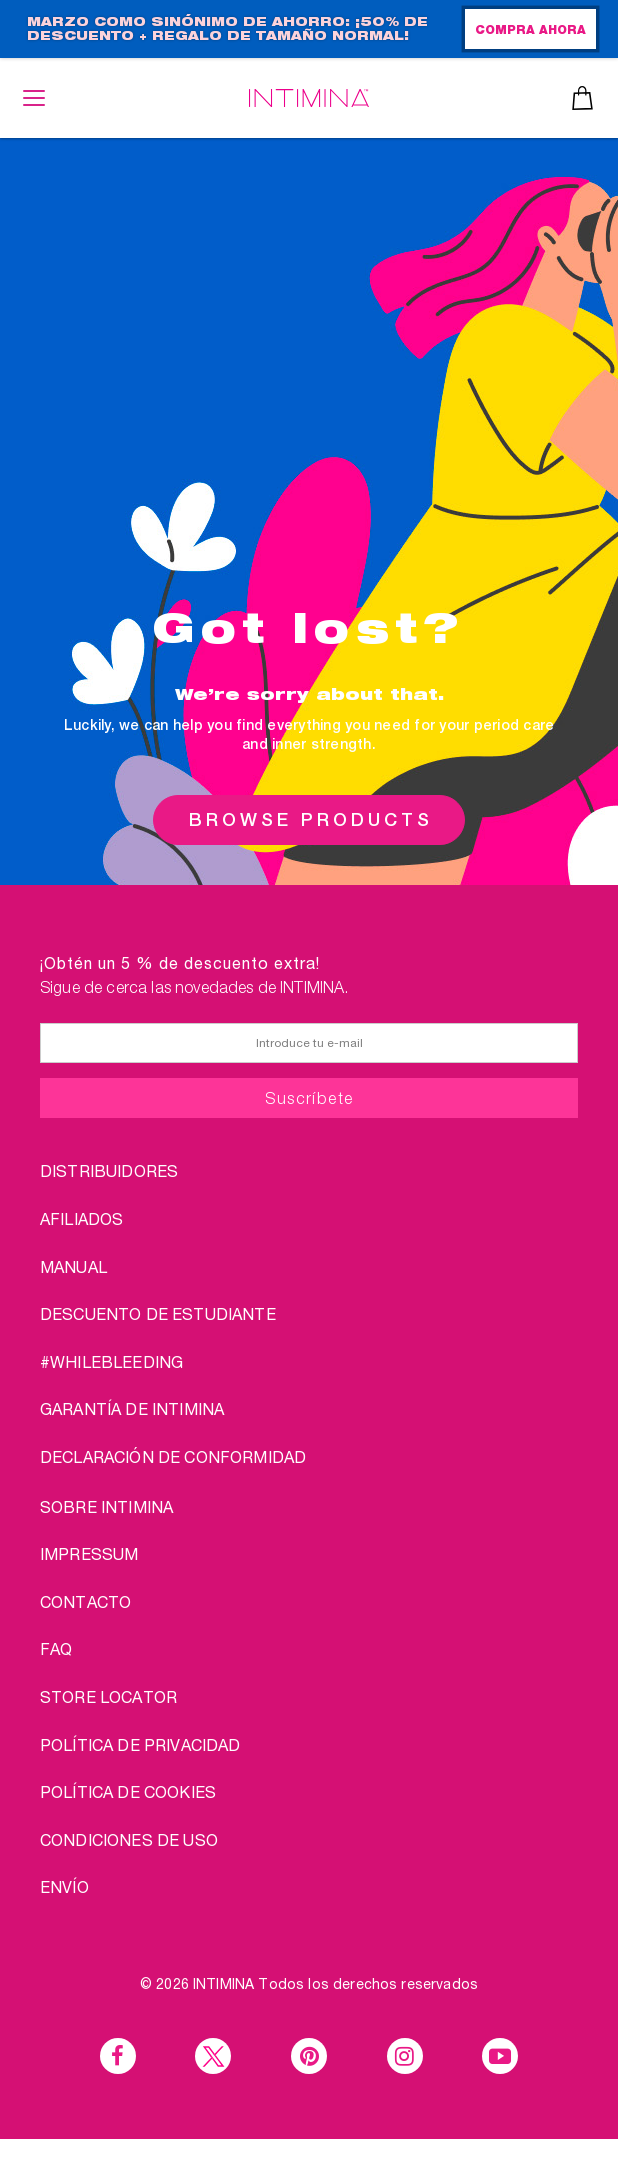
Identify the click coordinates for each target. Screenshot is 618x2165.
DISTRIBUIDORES (109, 1170)
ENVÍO (64, 1886)
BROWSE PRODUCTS (311, 819)
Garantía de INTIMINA (132, 1408)
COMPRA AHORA (530, 31)
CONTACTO (85, 1601)
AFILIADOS (81, 1218)
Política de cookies (128, 1791)
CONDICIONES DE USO (129, 1839)
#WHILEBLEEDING (111, 1361)
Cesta (582, 98)
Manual (73, 1266)
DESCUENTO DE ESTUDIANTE (158, 1313)
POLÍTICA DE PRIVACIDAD (140, 1744)
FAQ (56, 1648)
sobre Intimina (106, 1506)
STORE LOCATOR (108, 1696)
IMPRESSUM (89, 1553)
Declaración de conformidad (173, 1456)
